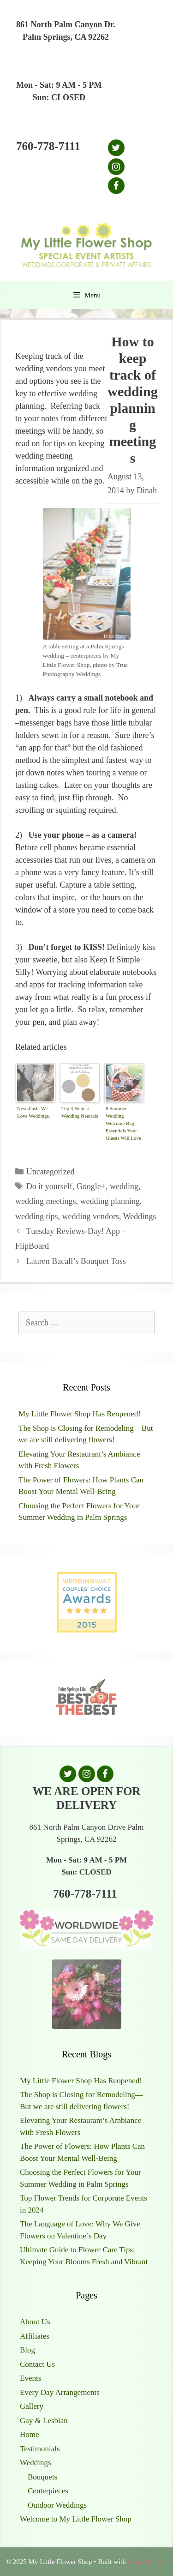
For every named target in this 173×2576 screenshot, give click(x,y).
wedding (124, 1186)
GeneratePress (147, 2561)
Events (30, 2378)
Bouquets (42, 2477)
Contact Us (37, 2364)
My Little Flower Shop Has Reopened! (79, 1413)
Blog (27, 2350)
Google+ (91, 1186)
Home (29, 2434)
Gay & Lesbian (44, 2420)
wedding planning (109, 1201)
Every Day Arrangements (60, 2392)
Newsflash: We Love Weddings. (33, 1112)
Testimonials (40, 2448)
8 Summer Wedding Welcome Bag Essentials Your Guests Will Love (123, 1123)
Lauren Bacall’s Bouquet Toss (76, 1261)
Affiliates (34, 2336)
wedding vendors (90, 1216)
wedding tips (36, 1216)
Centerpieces (48, 2490)
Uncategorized (50, 1171)
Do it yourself (49, 1186)
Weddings (139, 1216)
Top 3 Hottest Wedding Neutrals (79, 1112)
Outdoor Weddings (57, 2505)
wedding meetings (45, 1201)
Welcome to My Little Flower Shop (75, 2519)
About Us (35, 2321)
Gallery (31, 2406)
